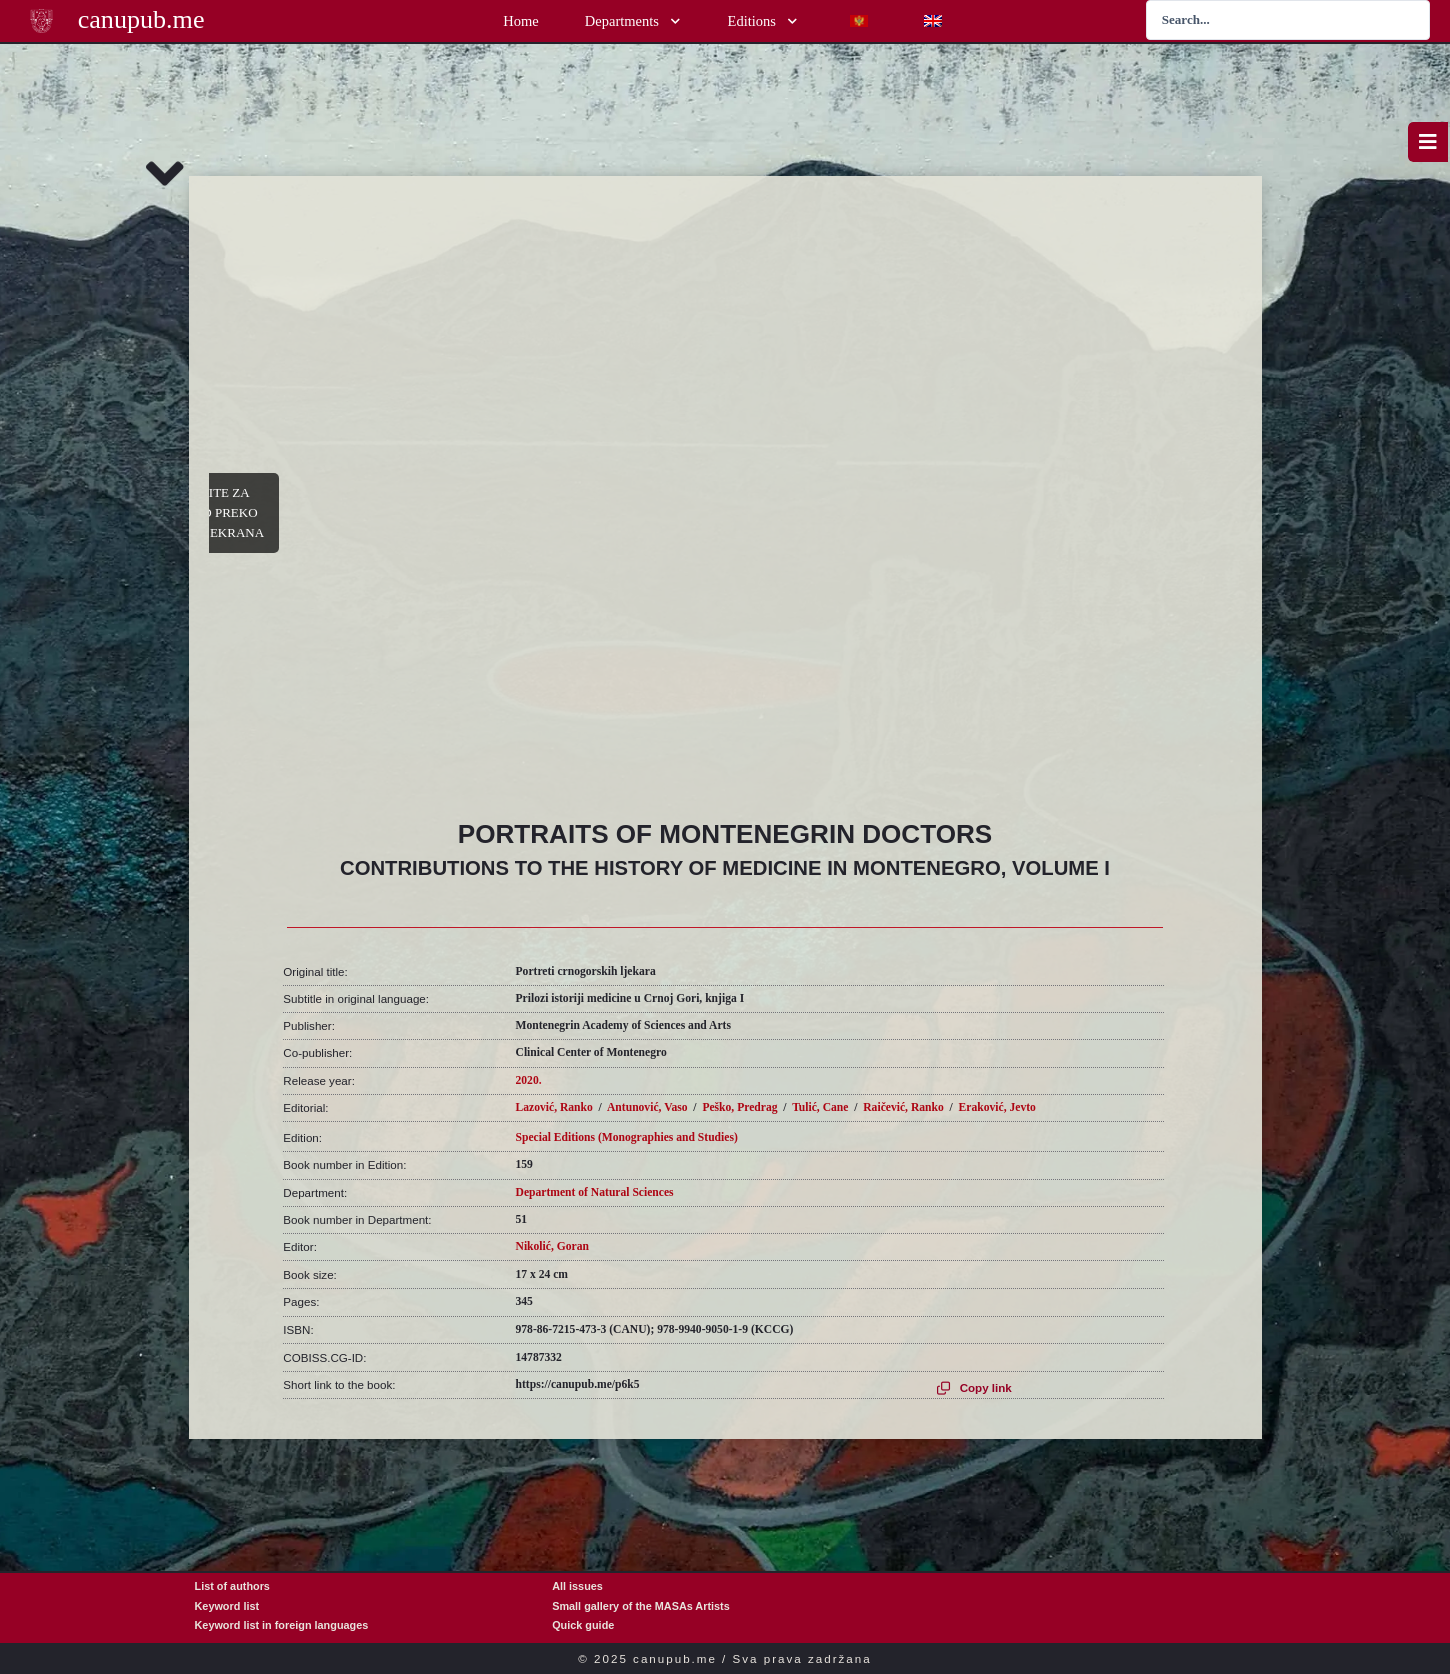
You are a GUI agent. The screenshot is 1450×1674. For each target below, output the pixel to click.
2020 (527, 1080)
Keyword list (227, 1606)
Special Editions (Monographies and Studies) (627, 1137)
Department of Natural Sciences (595, 1192)
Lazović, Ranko (554, 1107)
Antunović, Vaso (647, 1107)
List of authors (232, 1586)
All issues (577, 1586)
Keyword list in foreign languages (282, 1625)
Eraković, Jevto (997, 1107)
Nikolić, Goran (552, 1246)
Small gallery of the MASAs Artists (641, 1606)
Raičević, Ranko (903, 1107)
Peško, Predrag (739, 1107)
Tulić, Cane (820, 1107)
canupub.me (141, 19)
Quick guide (583, 1625)
